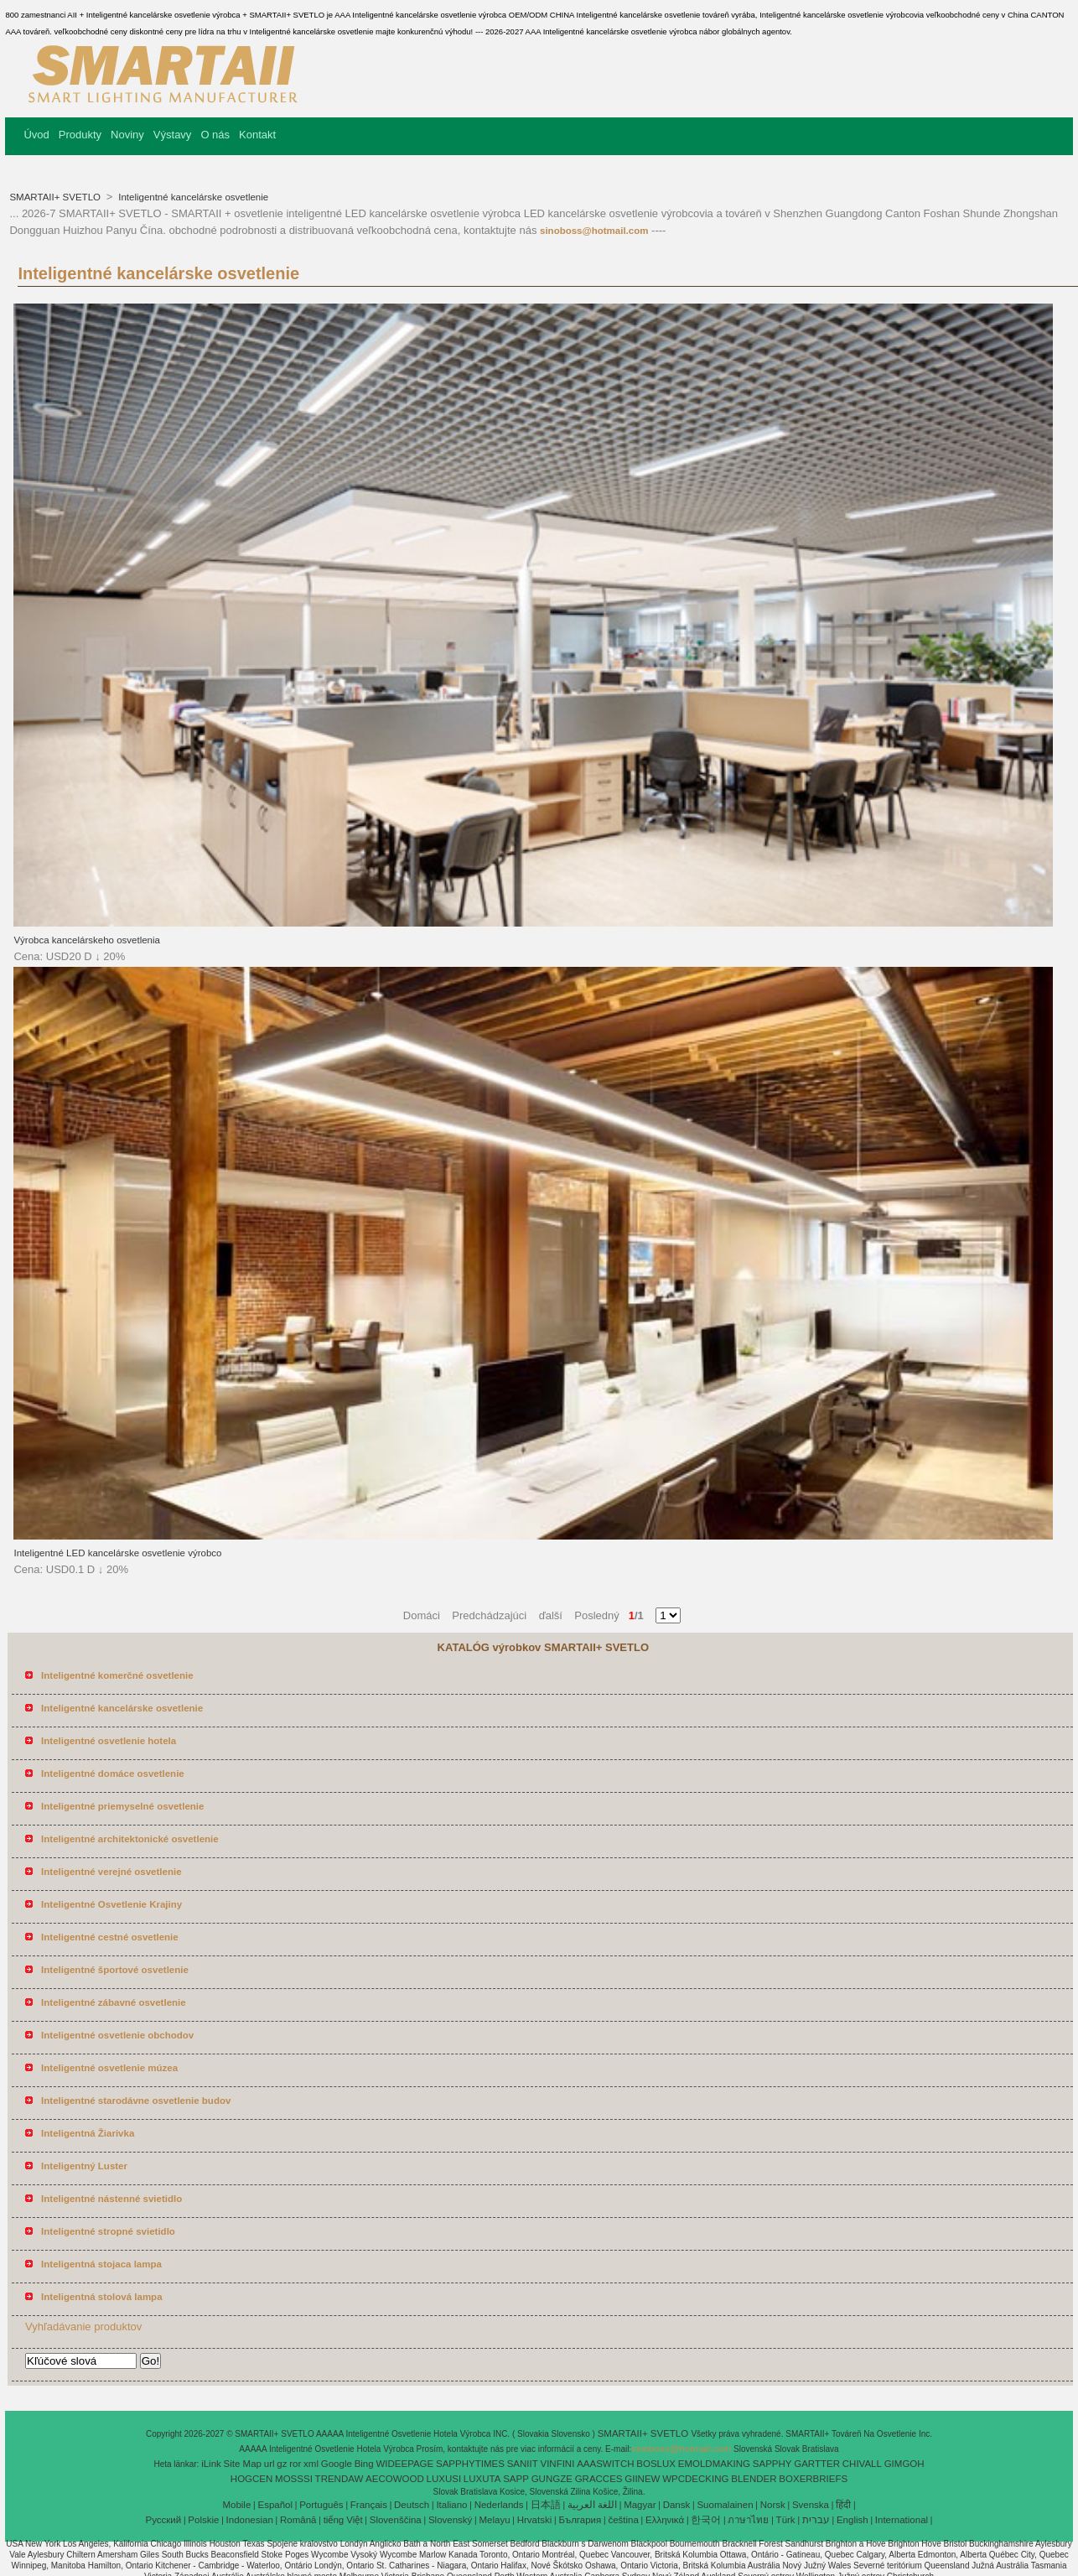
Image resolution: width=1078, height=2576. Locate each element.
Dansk (677, 2505)
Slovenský (450, 2520)
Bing (364, 2464)
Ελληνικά (664, 2520)
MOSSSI (294, 2479)
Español (275, 2505)
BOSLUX (656, 2464)
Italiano (451, 2505)
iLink (211, 2464)
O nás (215, 134)
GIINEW (642, 2479)
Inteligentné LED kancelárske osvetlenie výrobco (117, 1553)
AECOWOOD (394, 2479)
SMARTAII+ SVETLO (56, 197)
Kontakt (257, 134)
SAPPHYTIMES (470, 2464)
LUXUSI (444, 2479)
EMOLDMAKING (714, 2464)
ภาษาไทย (748, 2520)
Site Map (243, 2464)
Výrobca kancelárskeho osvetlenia (86, 940)
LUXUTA (482, 2479)
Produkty (80, 134)
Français (368, 2505)
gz (282, 2464)
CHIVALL (862, 2464)
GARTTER (817, 2464)
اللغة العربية (592, 2505)
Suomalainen (725, 2505)
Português (321, 2505)
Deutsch (411, 2505)
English (852, 2520)
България (579, 2520)
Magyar (640, 2505)
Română (298, 2520)
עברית (816, 2520)
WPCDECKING (695, 2479)
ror (295, 2464)
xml (311, 2464)
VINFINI (557, 2464)
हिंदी (843, 2505)
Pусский (164, 2520)
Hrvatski (534, 2520)
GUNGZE (552, 2479)
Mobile (236, 2505)
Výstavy (172, 134)
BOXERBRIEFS (813, 2479)
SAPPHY (772, 2464)
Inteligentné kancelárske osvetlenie (192, 197)
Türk (786, 2520)
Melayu (494, 2520)
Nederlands (499, 2505)
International (901, 2520)
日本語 (546, 2505)
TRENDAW (339, 2479)
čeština (623, 2520)
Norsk (772, 2505)
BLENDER (753, 2479)
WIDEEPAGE (404, 2464)
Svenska (810, 2505)
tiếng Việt (343, 2520)
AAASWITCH (605, 2464)
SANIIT (522, 2464)
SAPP (516, 2479)
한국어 (706, 2520)
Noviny (127, 134)
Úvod (36, 134)
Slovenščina (396, 2520)
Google (336, 2464)
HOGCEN (251, 2479)
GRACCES (599, 2479)
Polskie (203, 2520)
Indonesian (249, 2520)
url (269, 2464)
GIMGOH (904, 2464)
